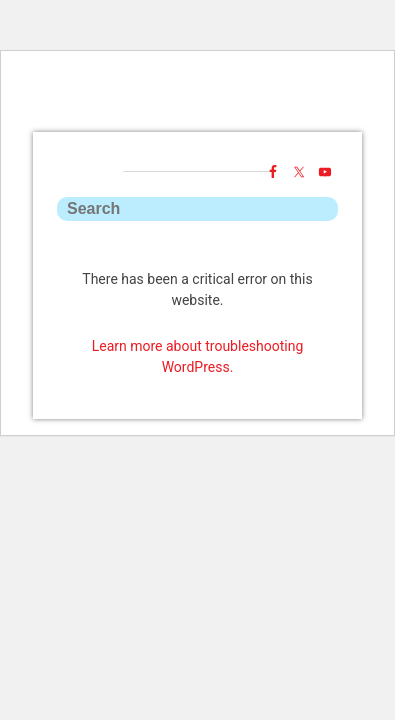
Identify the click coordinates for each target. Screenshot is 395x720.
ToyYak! (198, 123)
